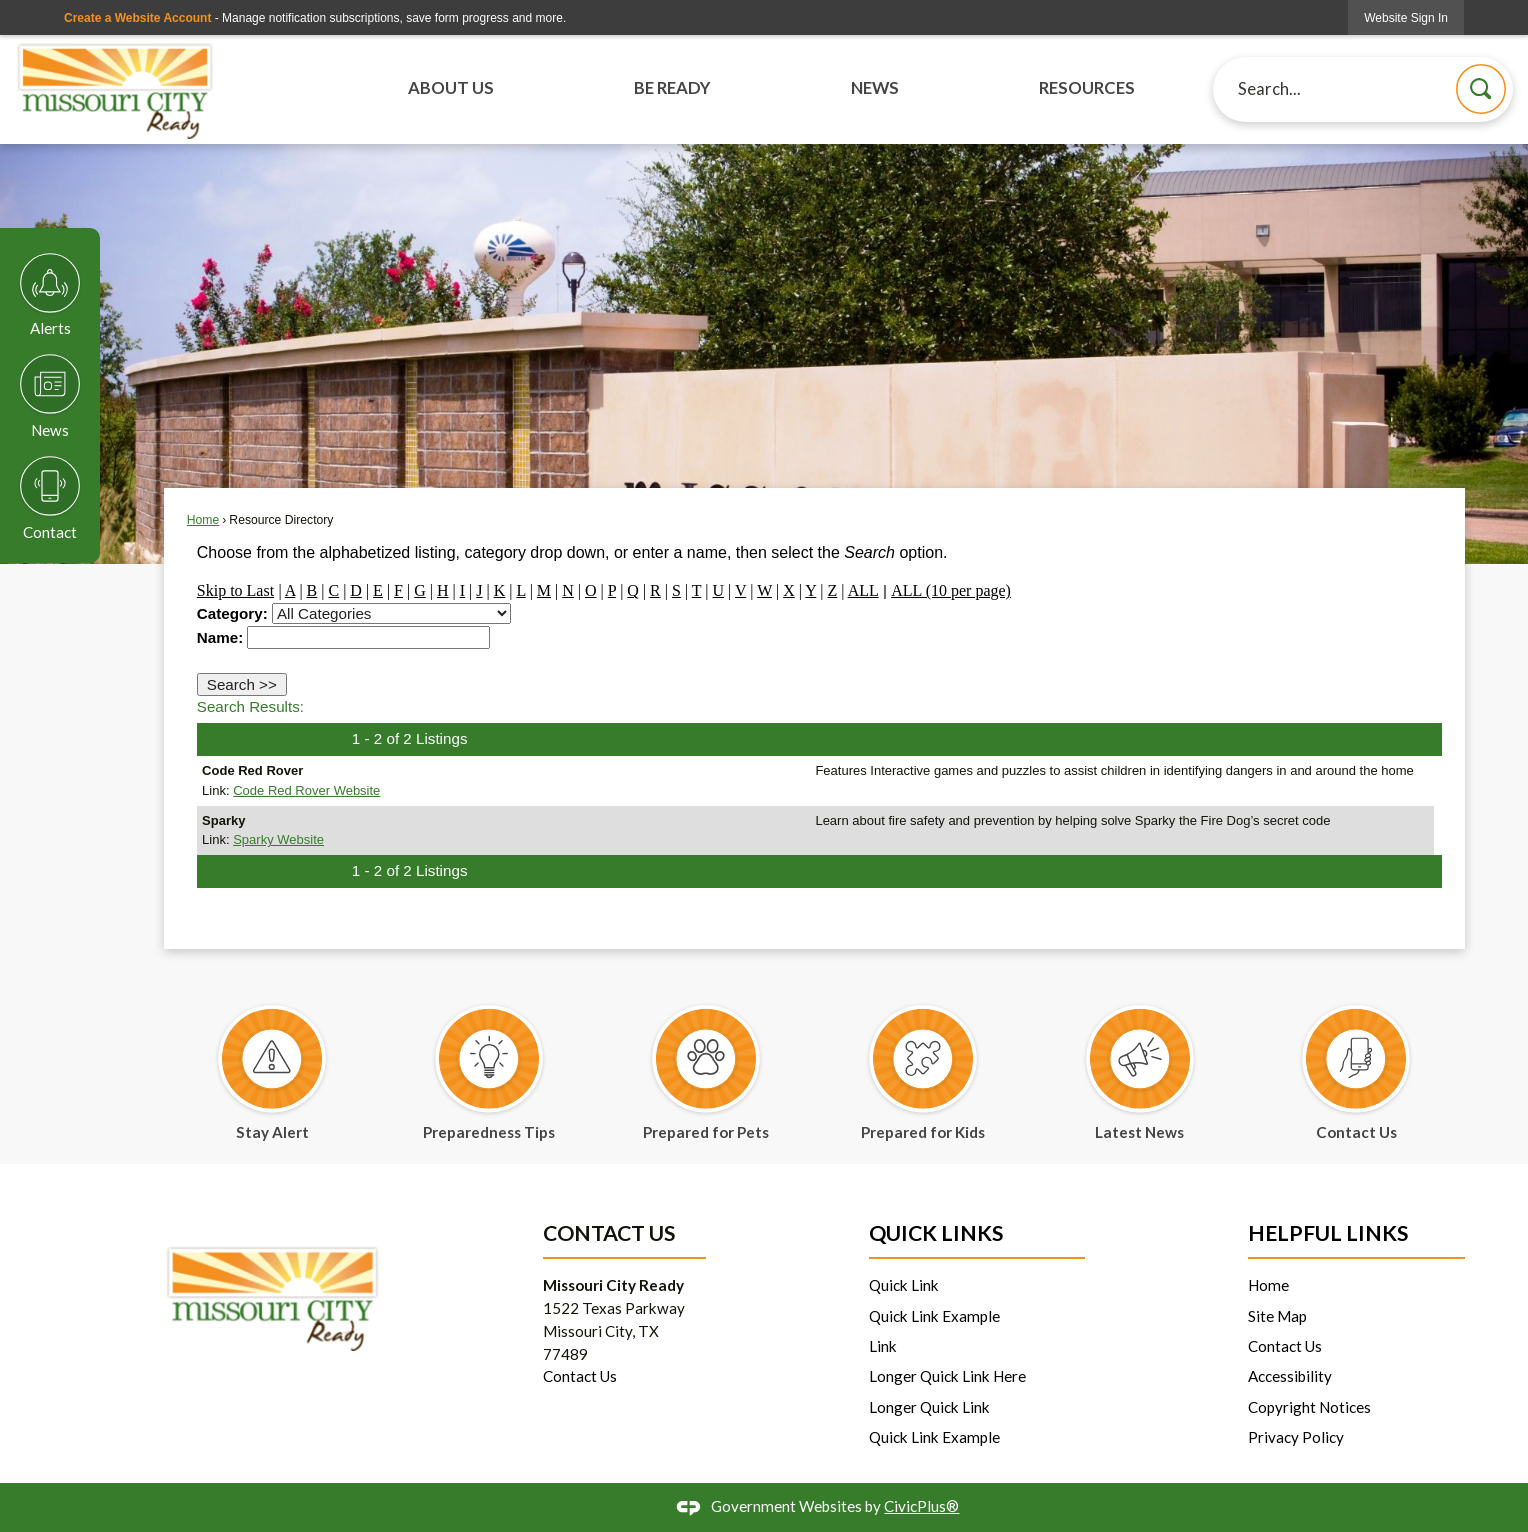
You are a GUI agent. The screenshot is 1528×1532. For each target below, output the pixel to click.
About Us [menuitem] (451, 88)
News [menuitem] (875, 88)
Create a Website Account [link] (137, 18)
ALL (863, 590)
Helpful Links (1328, 1233)
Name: (220, 637)
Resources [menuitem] (1087, 88)
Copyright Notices (1309, 1407)
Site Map (1277, 1316)
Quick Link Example (934, 1316)
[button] (1481, 89)
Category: (232, 613)
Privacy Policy (1296, 1437)
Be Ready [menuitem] (672, 88)
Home (203, 520)
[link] (1406, 17)
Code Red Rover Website (306, 790)
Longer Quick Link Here (947, 1376)
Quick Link (904, 1285)
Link (883, 1346)
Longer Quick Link (929, 1407)
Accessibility (1290, 1376)
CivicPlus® (921, 1506)
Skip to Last (235, 590)
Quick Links (936, 1233)
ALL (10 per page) (951, 590)
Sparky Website (278, 839)
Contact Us (580, 1376)
